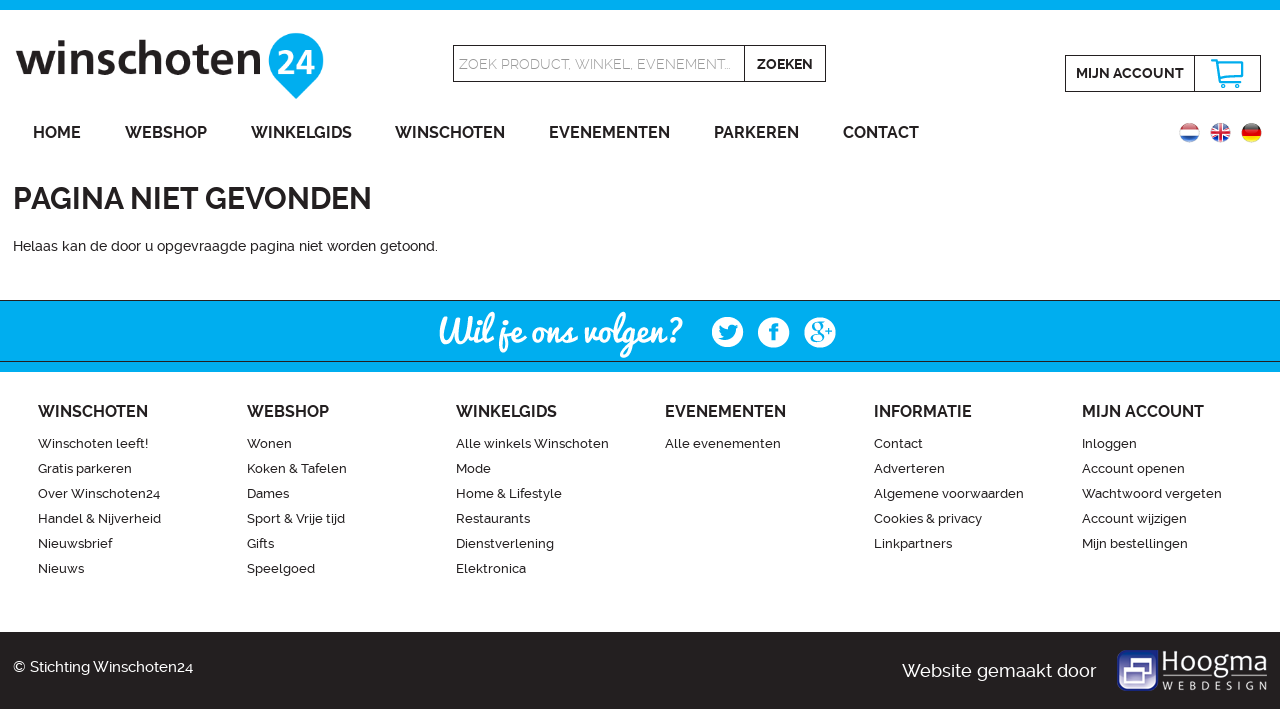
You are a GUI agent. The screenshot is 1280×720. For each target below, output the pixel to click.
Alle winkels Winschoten (532, 443)
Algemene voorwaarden (949, 493)
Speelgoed (281, 568)
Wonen (269, 443)
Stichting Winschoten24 (111, 667)
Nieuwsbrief (75, 543)
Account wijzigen (1134, 518)
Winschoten (450, 132)
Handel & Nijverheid (99, 518)
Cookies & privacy (928, 518)
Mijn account (1130, 73)
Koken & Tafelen (297, 468)
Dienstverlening (505, 543)
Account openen (1133, 468)
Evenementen (609, 132)
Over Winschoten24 (99, 493)
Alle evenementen (723, 443)
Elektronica (491, 568)
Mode (473, 468)
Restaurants (493, 518)
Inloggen (1109, 443)
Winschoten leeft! (93, 443)
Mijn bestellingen (1135, 543)
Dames (268, 493)
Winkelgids (301, 132)
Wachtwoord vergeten (1152, 493)
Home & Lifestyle (509, 493)
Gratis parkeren (85, 468)
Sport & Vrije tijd (296, 518)
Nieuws (61, 568)
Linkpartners (913, 543)
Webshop (166, 132)
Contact (881, 132)
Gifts (260, 543)
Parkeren (756, 132)
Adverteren (909, 468)
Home (57, 132)
